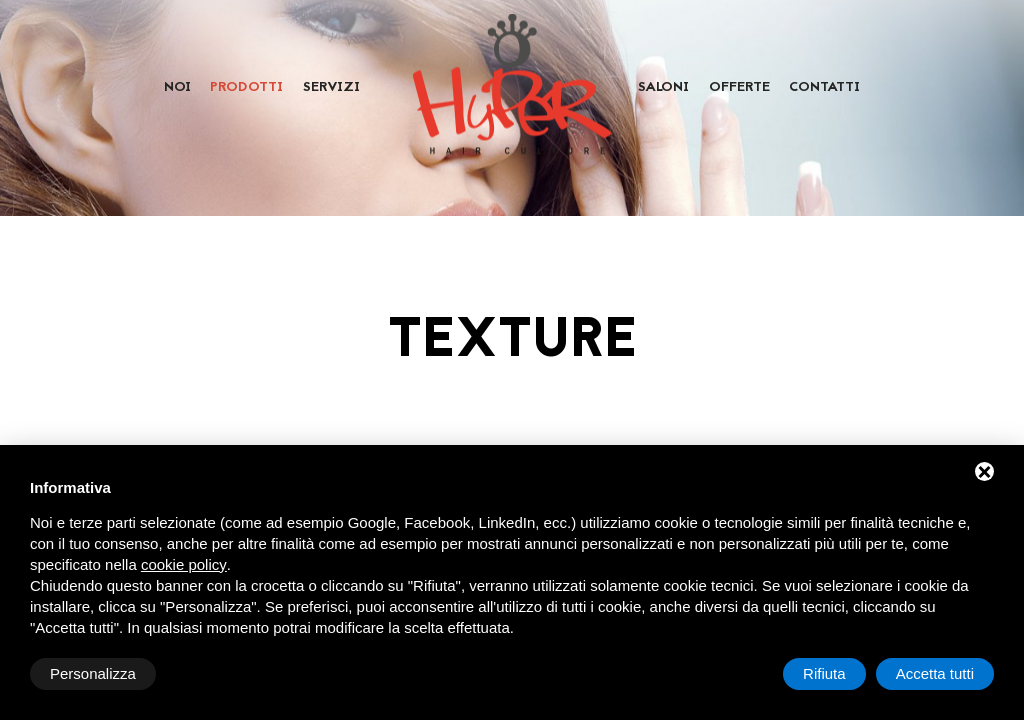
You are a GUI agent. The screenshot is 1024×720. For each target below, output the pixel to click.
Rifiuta (824, 673)
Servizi (331, 88)
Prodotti (246, 88)
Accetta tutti (935, 673)
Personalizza (93, 673)
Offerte (739, 88)
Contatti (824, 88)
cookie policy (184, 564)
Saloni (663, 88)
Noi (177, 88)
